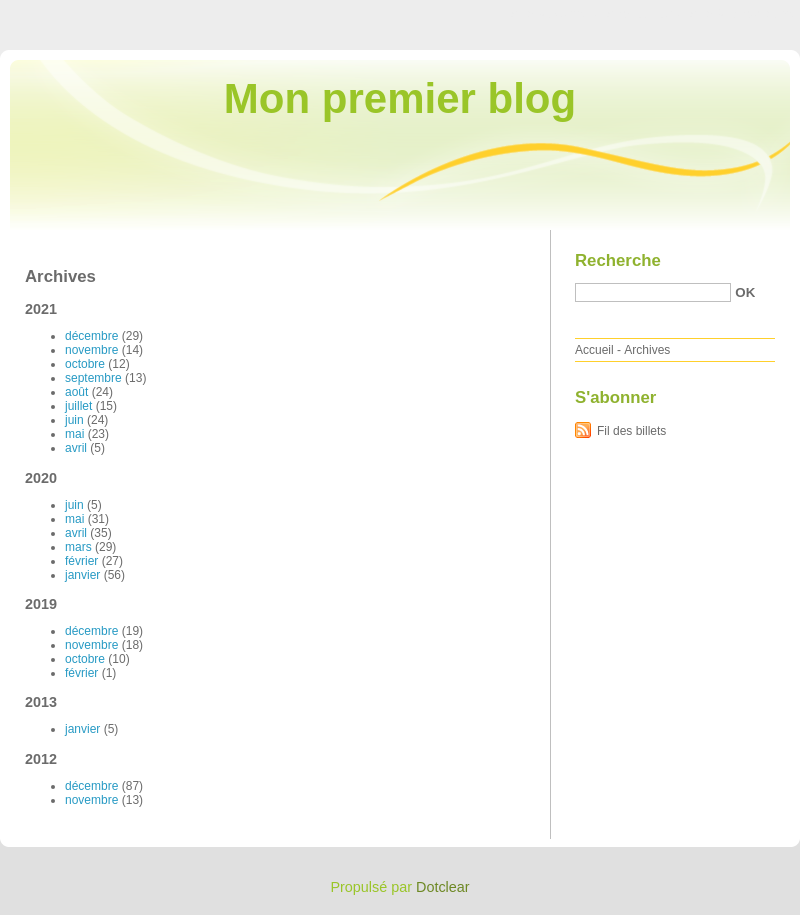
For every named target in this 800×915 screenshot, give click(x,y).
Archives (647, 350)
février (81, 561)
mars (78, 547)
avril (76, 448)
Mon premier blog (400, 98)
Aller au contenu (554, 14)
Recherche (618, 260)
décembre (91, 336)
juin (74, 420)
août (76, 392)
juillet (78, 406)
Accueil (594, 350)
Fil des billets (631, 431)
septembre (93, 378)
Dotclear (443, 887)
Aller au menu (643, 14)
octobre (85, 364)
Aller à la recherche (741, 14)
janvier (82, 575)
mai (74, 434)
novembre (91, 350)
